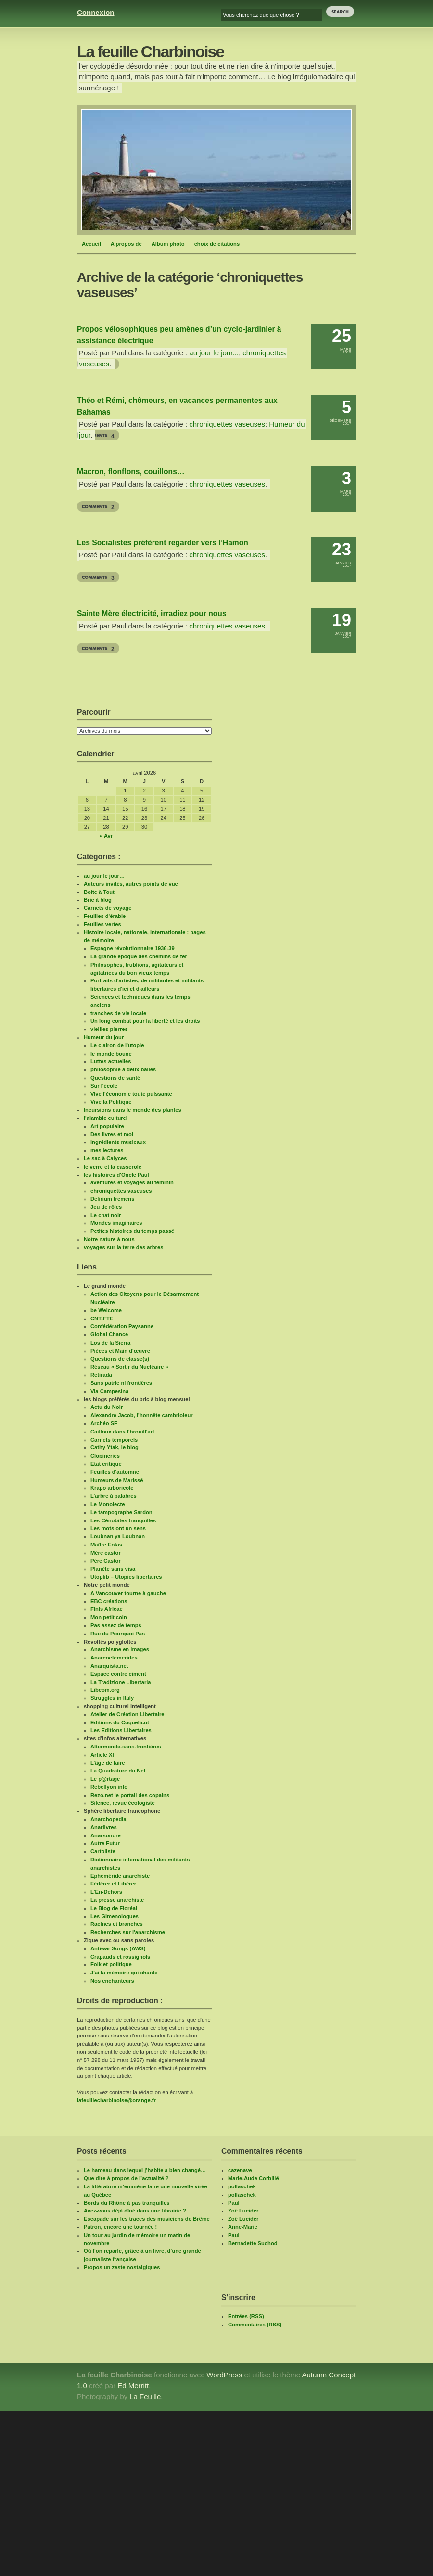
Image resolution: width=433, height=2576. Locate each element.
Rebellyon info (108, 1787)
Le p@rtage (105, 1779)
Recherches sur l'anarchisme (127, 1932)
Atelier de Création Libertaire (127, 1714)
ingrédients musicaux (118, 1142)
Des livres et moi (111, 1134)
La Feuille (145, 2396)
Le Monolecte (107, 1504)
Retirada (101, 1375)
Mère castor (105, 1553)
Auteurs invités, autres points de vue (131, 884)
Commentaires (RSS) (254, 2324)
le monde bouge (111, 1053)
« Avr (106, 836)
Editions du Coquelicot (119, 1722)
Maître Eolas (106, 1544)
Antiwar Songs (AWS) (117, 1948)
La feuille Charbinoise (150, 52)
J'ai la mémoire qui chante (123, 1972)
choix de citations (217, 244)
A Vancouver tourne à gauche (128, 1593)
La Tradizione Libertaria (120, 1682)
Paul (234, 2203)
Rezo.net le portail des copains (129, 1795)
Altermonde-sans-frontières (125, 1746)
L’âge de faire (107, 1763)
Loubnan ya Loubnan (117, 1536)
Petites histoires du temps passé (132, 1231)
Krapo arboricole (112, 1488)
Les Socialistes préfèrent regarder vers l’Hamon (162, 543)
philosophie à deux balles (123, 1069)
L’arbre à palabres (113, 1496)
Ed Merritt (133, 2385)
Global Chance (109, 1334)
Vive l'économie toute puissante (131, 1094)
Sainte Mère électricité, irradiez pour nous (152, 613)
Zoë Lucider (243, 2210)
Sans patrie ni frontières (121, 1383)
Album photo (168, 244)
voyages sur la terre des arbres (123, 1247)
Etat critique (106, 1464)
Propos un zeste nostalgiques (122, 2267)
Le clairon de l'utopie (117, 1045)
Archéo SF (103, 1423)
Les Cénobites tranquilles (123, 1520)
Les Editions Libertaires (121, 1730)
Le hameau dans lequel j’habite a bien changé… (145, 2170)
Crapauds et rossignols (120, 1957)
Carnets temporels (114, 1440)
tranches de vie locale (118, 1013)
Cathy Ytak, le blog (114, 1447)
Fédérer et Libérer (113, 1883)
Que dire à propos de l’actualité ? (126, 2178)
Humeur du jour (104, 1037)
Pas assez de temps (115, 1625)
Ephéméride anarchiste (120, 1876)
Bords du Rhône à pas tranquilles (126, 2203)
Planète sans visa (112, 1568)
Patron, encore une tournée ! (120, 2227)
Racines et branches (116, 1924)
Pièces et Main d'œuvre (120, 1351)
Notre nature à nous (109, 1239)
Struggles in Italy (112, 1698)
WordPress (224, 2375)
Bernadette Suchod (253, 2243)
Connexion (96, 12)
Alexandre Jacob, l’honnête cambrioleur (141, 1415)
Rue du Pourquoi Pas (117, 1633)
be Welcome (106, 1310)
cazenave (240, 2170)
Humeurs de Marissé (116, 1480)
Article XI (102, 1755)
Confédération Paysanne (121, 1326)
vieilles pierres (109, 1029)
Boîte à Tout (99, 892)
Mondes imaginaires (116, 1223)
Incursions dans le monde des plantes (132, 1110)
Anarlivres (103, 1827)
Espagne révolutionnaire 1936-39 (132, 948)
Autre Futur (105, 1843)
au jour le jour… (104, 876)
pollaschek (242, 2186)
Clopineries (105, 1455)
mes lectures (106, 1150)
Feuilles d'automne (114, 1472)
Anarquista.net (109, 1666)
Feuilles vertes (102, 924)
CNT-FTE (101, 1318)
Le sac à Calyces (105, 1158)
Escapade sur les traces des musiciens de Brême (147, 2219)
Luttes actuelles (110, 1061)
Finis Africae (106, 1609)
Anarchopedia (108, 1819)
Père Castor (105, 1561)
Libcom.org (105, 1690)
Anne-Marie (242, 2227)
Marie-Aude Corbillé (253, 2178)
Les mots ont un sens (118, 1528)
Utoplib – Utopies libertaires (126, 1577)
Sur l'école (103, 1086)
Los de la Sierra (110, 1342)
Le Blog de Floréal (113, 1908)
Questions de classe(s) (119, 1359)
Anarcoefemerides (114, 1657)
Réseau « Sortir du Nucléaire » (129, 1367)
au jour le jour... (214, 353)
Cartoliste (102, 1851)
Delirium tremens (112, 1199)
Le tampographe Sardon (121, 1512)
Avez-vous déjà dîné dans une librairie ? (135, 2210)
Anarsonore (105, 1835)
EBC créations (108, 1601)
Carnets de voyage (108, 908)
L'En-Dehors (106, 1892)
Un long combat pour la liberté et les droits (145, 1021)
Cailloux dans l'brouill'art (122, 1431)
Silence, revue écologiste (122, 1803)
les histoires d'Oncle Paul (116, 1175)
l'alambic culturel (105, 1118)
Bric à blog (98, 900)
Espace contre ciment (118, 1674)
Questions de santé (115, 1078)
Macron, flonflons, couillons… (131, 471)
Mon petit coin (108, 1617)
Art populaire (107, 1126)
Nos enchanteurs (112, 1981)
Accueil (91, 244)
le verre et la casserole (112, 1166)
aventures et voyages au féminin (132, 1182)
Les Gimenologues (114, 1916)
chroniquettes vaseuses (227, 424)
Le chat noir (105, 1215)
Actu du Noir (106, 1407)
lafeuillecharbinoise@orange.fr (116, 2100)
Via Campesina (109, 1391)
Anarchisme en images (119, 1649)
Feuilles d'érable (105, 916)
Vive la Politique (111, 1102)
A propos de (126, 244)
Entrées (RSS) (246, 2316)
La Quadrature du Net (117, 1770)
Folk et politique (111, 1964)
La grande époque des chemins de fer (138, 956)
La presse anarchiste (117, 1900)
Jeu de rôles (106, 1207)
